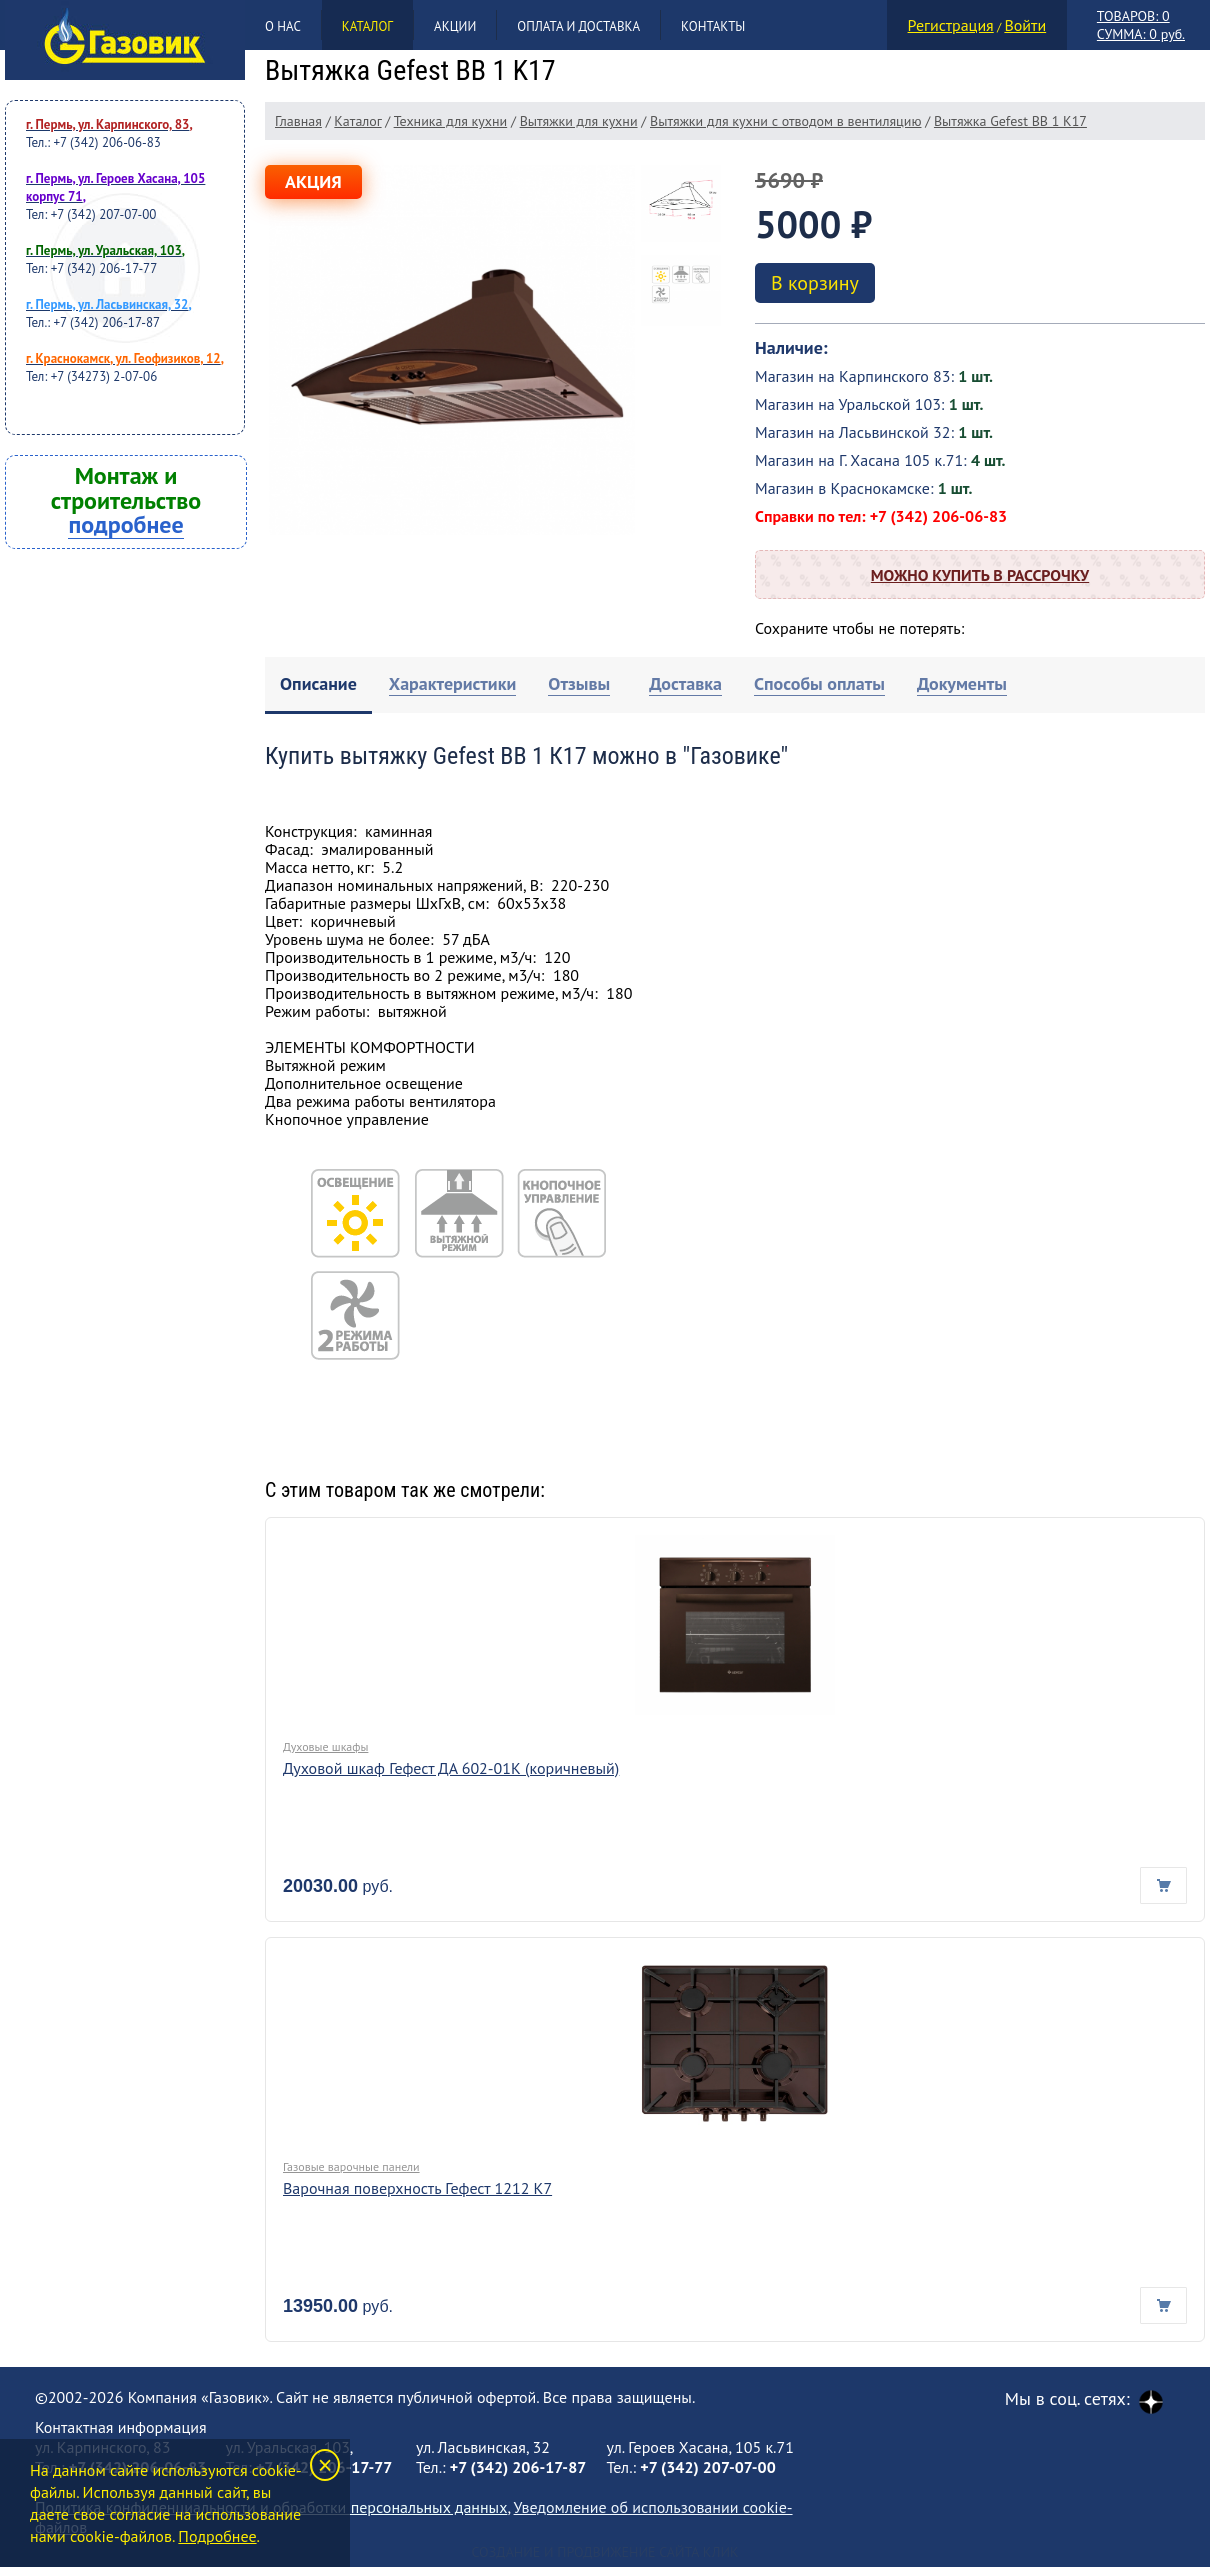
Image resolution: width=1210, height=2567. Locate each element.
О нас (283, 26)
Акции (455, 26)
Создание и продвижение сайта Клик (604, 2552)
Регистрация (951, 25)
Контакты (713, 26)
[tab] (318, 685)
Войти (1025, 25)
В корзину (815, 283)
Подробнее (217, 2536)
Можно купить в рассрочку (980, 575)
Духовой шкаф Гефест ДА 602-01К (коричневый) (451, 1768)
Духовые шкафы (325, 1746)
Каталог (367, 26)
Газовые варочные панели (351, 2166)
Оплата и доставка (578, 26)
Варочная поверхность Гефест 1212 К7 (417, 2188)
